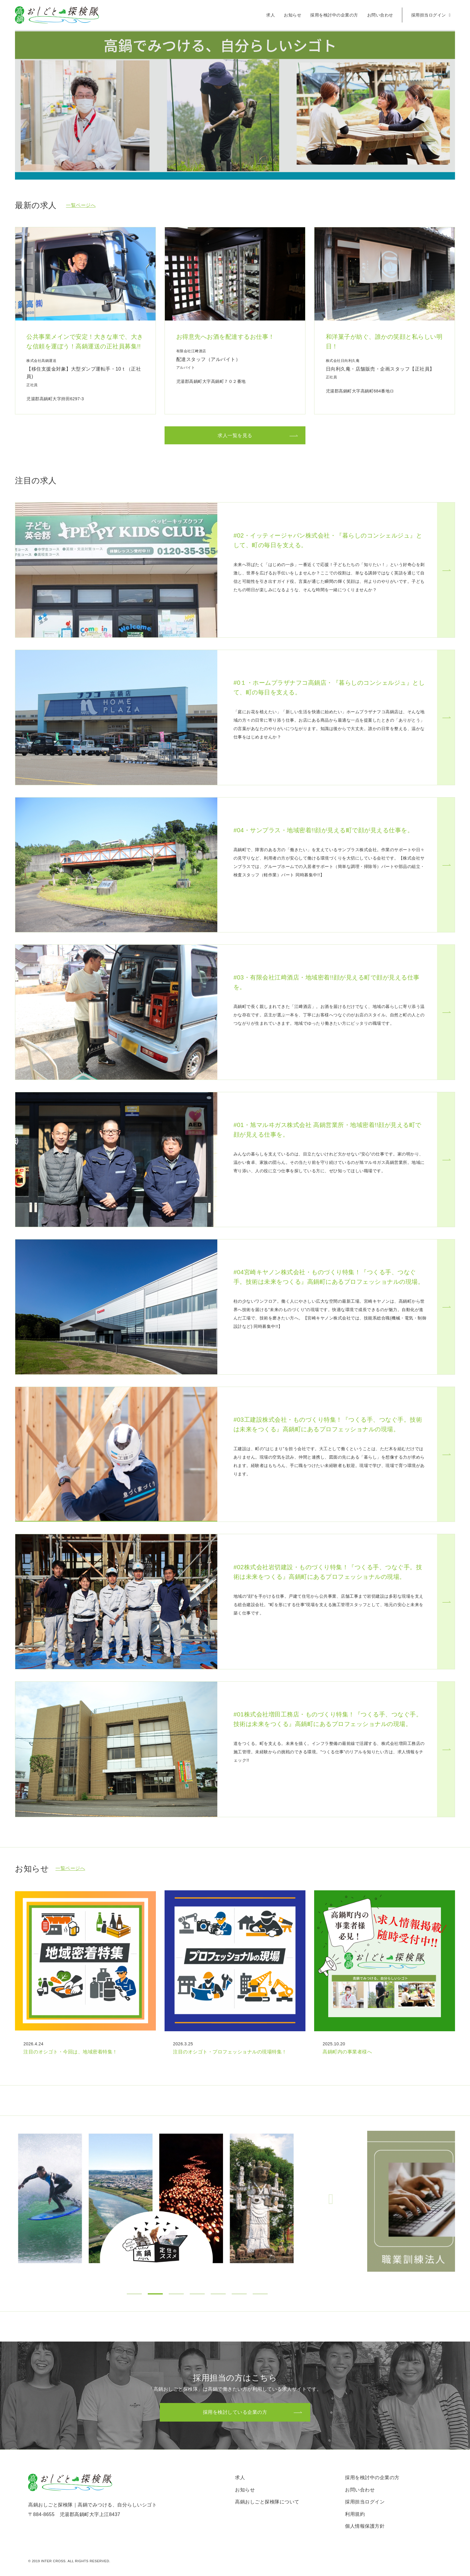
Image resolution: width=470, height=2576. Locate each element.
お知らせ (292, 15)
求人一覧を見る (235, 435)
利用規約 (355, 2514)
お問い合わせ (380, 15)
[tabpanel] (191, 2198)
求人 (270, 15)
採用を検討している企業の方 (235, 2412)
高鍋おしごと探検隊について (267, 2501)
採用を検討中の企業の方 (334, 15)
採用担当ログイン (431, 15)
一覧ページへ (81, 205)
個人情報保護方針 (365, 2526)
